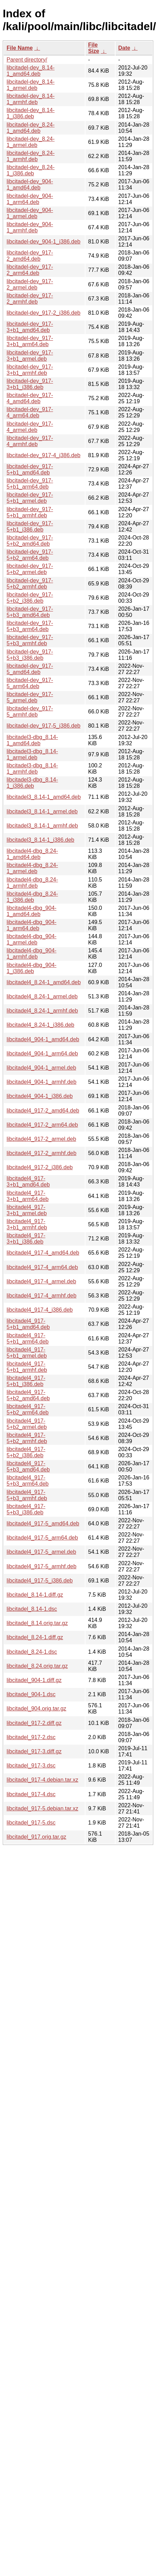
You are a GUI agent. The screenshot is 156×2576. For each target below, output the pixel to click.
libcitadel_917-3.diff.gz (34, 1751)
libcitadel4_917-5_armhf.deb (41, 1566)
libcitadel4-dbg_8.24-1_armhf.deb (32, 883)
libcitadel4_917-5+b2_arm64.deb (27, 1409)
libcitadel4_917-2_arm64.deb (42, 1125)
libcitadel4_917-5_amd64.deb (43, 1523)
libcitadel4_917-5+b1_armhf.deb (27, 1367)
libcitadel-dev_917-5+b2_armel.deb (30, 569)
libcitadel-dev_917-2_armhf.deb (30, 299)
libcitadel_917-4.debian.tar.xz (42, 1780)
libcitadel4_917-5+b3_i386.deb (26, 1509)
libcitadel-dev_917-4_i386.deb (44, 455)
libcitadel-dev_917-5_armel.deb (30, 697)
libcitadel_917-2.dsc (31, 1737)
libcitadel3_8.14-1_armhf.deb (42, 826)
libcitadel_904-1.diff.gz (34, 1680)
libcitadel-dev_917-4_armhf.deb (30, 441)
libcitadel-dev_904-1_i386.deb (44, 241)
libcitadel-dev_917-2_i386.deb (44, 313)
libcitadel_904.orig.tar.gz (36, 1708)
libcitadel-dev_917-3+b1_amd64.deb (30, 327)
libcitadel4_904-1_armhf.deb (41, 1082)
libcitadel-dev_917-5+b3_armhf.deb (30, 640)
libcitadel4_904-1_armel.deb (41, 1068)
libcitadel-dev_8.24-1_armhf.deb (31, 156)
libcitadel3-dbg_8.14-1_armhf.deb (32, 769)
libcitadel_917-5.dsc (31, 1823)
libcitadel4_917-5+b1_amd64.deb (28, 1324)
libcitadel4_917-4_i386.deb (40, 1310)
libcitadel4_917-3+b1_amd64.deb (28, 1181)
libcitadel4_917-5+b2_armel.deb (27, 1424)
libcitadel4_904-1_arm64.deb (42, 1053)
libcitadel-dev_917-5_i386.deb (44, 726)
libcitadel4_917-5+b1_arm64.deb (27, 1338)
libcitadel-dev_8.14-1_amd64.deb (31, 71)
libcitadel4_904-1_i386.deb (40, 1096)
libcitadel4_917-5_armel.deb (41, 1552)
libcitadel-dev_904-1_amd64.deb (30, 184)
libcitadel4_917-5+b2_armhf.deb (27, 1438)
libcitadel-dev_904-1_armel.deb (30, 213)
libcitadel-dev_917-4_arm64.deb (30, 412)
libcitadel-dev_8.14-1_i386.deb (31, 113)
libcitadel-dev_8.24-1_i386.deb (31, 170)
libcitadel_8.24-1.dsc (32, 1652)
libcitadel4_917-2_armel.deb (41, 1139)
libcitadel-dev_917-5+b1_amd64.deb (30, 469)
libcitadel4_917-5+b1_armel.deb (27, 1353)
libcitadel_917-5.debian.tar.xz (42, 1808)
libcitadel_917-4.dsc (31, 1794)
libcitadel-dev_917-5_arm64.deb (30, 683)
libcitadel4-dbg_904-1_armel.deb (31, 939)
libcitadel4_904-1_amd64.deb (43, 1039)
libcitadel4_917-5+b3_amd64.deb (28, 1466)
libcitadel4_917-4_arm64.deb (42, 1267)
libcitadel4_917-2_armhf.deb (41, 1153)
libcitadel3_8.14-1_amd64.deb (44, 797)
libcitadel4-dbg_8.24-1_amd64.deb (32, 854)
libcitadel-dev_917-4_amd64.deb (30, 398)
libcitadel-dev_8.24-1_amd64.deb (31, 128)
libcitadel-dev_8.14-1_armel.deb (31, 85)
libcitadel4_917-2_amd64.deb (43, 1111)
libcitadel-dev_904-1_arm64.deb (30, 199)
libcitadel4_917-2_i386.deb (40, 1167)
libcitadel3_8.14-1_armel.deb (42, 811)
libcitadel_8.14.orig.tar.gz (37, 1623)
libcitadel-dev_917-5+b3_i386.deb (30, 655)
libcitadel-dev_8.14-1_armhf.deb (31, 99)
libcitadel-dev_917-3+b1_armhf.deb (30, 370)
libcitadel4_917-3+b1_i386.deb (26, 1238)
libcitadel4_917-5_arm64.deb (42, 1538)
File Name (20, 48)
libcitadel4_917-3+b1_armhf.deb (27, 1224)
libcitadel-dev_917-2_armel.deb (30, 284)
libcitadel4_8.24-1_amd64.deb (44, 982)
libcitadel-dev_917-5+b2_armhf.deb (30, 584)
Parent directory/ (27, 60)
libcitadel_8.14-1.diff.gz (35, 1595)
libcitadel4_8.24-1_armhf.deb (42, 1011)
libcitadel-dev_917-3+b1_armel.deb (30, 356)
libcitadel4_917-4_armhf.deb (41, 1296)
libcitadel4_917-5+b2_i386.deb (26, 1452)
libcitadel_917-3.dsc (31, 1766)
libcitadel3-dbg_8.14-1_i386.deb (32, 783)
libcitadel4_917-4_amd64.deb (43, 1253)
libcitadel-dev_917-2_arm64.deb (30, 270)
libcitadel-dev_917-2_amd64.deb (30, 256)
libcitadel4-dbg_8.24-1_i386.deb (32, 897)
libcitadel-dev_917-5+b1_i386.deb (30, 526)
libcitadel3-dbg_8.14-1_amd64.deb (32, 740)
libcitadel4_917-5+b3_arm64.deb (27, 1481)
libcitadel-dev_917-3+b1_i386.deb (30, 384)
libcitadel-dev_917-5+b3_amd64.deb (30, 612)
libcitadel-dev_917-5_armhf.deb (30, 711)
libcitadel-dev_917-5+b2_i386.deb (30, 598)
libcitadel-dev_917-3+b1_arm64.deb (30, 341)
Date (124, 48)
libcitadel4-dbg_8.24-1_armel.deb (32, 868)
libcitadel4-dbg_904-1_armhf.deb (31, 954)
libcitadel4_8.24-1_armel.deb (42, 996)
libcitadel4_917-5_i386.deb (40, 1581)
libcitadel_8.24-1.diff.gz (35, 1637)
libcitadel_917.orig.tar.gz (36, 1837)
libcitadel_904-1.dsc (31, 1694)
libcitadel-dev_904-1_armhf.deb (30, 227)
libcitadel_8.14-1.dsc (32, 1609)
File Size (93, 48)
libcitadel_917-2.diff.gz (34, 1723)
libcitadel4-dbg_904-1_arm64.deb (31, 925)
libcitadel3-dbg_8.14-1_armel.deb (32, 754)
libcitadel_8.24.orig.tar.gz (37, 1666)
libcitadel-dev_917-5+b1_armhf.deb (30, 512)
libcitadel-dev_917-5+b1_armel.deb (30, 498)
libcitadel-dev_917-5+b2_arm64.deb (30, 555)
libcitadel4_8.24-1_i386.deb (40, 1025)
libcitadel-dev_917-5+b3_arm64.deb (30, 626)
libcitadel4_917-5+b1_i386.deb (26, 1381)
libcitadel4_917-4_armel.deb (41, 1281)
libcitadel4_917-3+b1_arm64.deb (27, 1196)
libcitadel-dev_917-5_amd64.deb (30, 669)
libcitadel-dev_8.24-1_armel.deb (31, 142)
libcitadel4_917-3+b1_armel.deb (27, 1210)
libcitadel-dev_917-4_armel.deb (30, 427)
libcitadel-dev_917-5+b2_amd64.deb (30, 541)
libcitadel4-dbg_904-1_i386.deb (31, 968)
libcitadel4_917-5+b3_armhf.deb (27, 1495)
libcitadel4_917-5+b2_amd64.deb (28, 1395)
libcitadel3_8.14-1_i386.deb (40, 840)
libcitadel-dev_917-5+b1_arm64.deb (30, 484)
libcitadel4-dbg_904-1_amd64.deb (31, 911)
